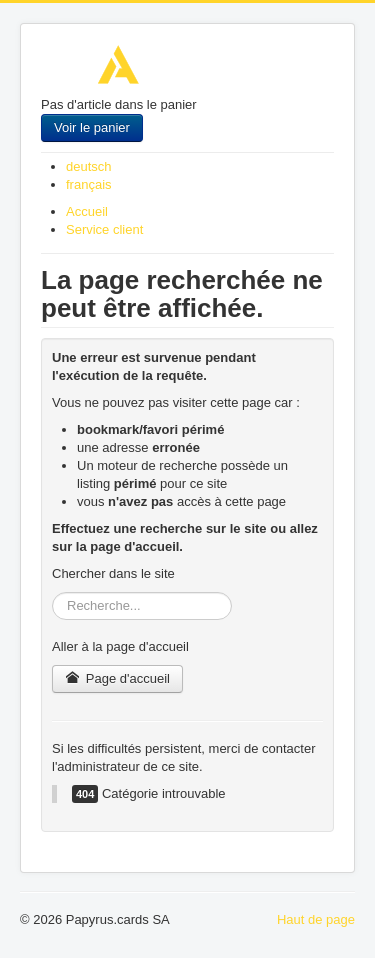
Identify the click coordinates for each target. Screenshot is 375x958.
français (89, 184)
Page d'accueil (117, 678)
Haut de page (316, 919)
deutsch (89, 166)
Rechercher (52, 592)
